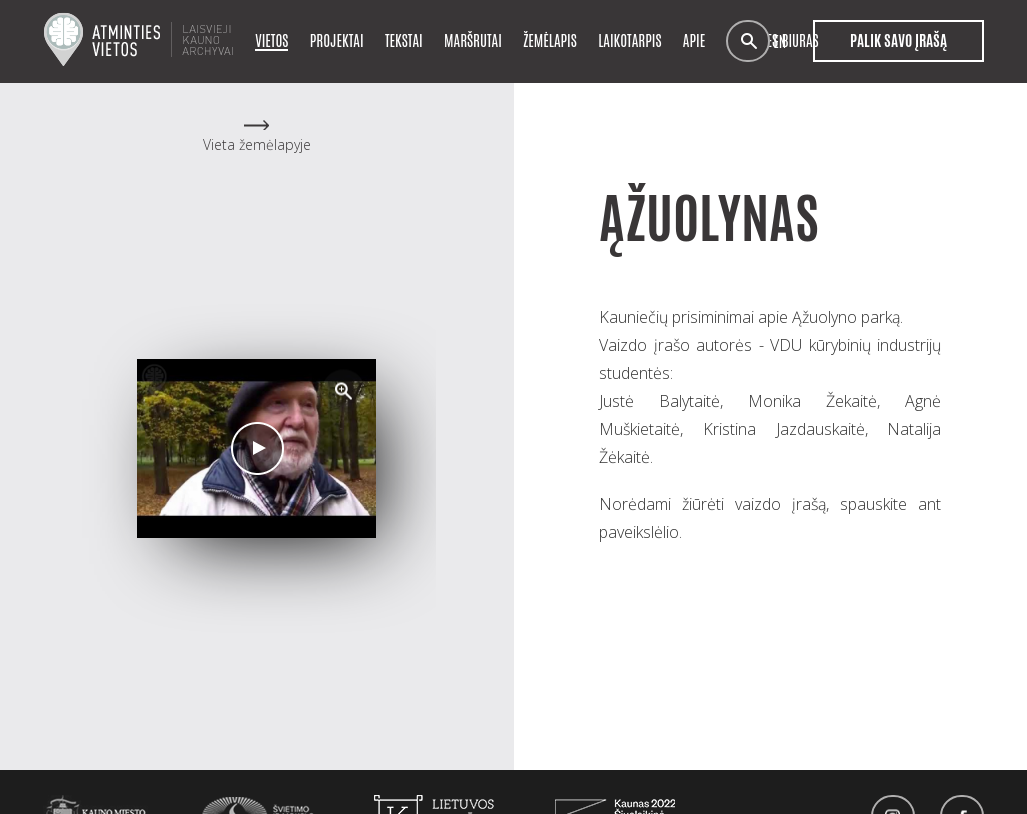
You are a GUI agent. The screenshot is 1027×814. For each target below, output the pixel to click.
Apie (694, 39)
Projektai (337, 39)
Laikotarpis (629, 39)
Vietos (271, 39)
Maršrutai (473, 39)
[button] (344, 391)
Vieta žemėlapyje (257, 144)
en (779, 41)
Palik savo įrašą (898, 41)
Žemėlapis (550, 39)
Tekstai (404, 39)
